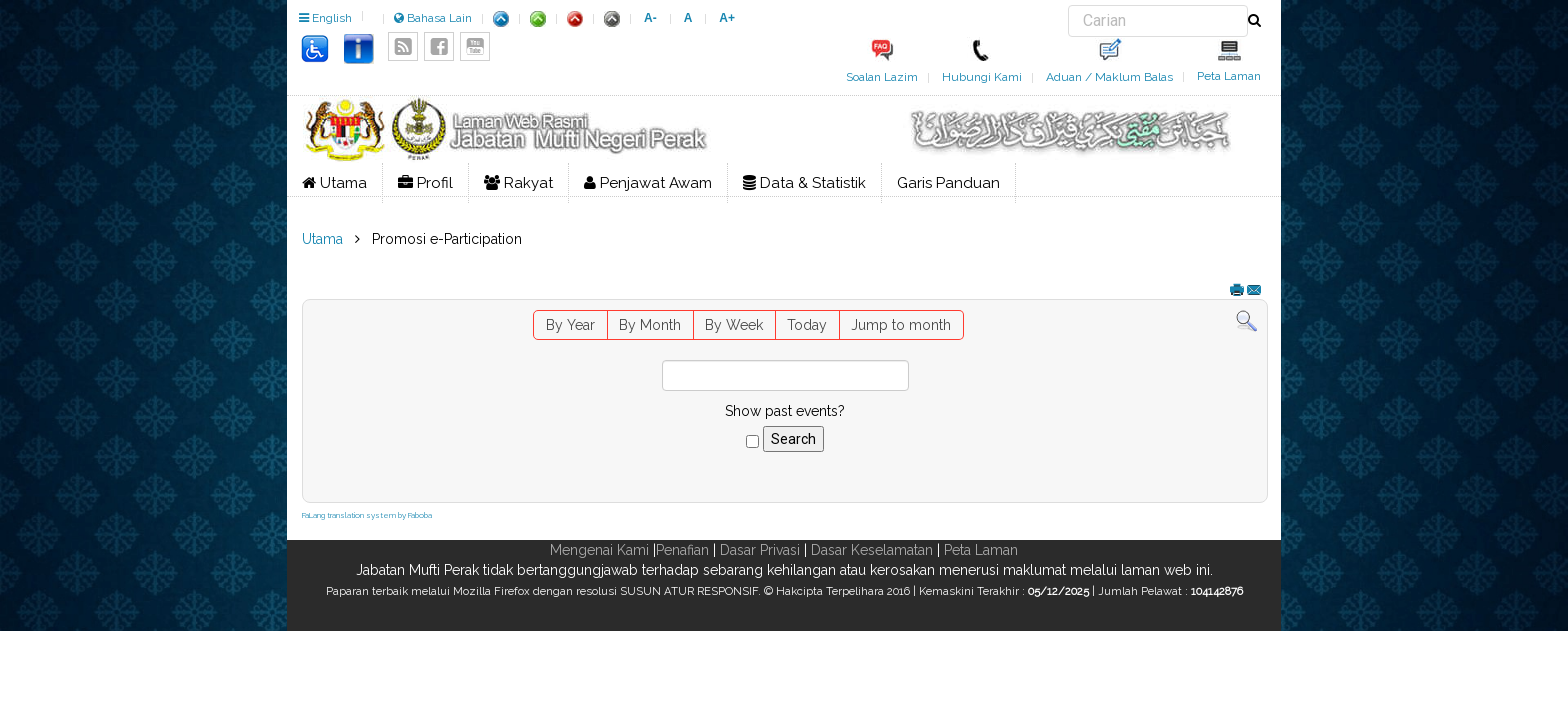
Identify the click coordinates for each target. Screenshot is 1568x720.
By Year (570, 325)
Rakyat (518, 183)
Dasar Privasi (760, 550)
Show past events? (785, 411)
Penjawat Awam (648, 183)
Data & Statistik (804, 183)
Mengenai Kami (599, 550)
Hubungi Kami (982, 77)
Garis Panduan (948, 183)
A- (650, 18)
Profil (425, 183)
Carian (1068, 5)
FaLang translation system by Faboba (367, 515)
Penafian (682, 550)
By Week (734, 325)
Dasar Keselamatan (872, 550)
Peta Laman (1229, 76)
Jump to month (901, 325)
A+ (727, 18)
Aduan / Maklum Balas (1109, 77)
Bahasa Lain (433, 18)
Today (807, 325)
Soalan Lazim (882, 77)
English (325, 18)
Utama (334, 183)
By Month (650, 325)
